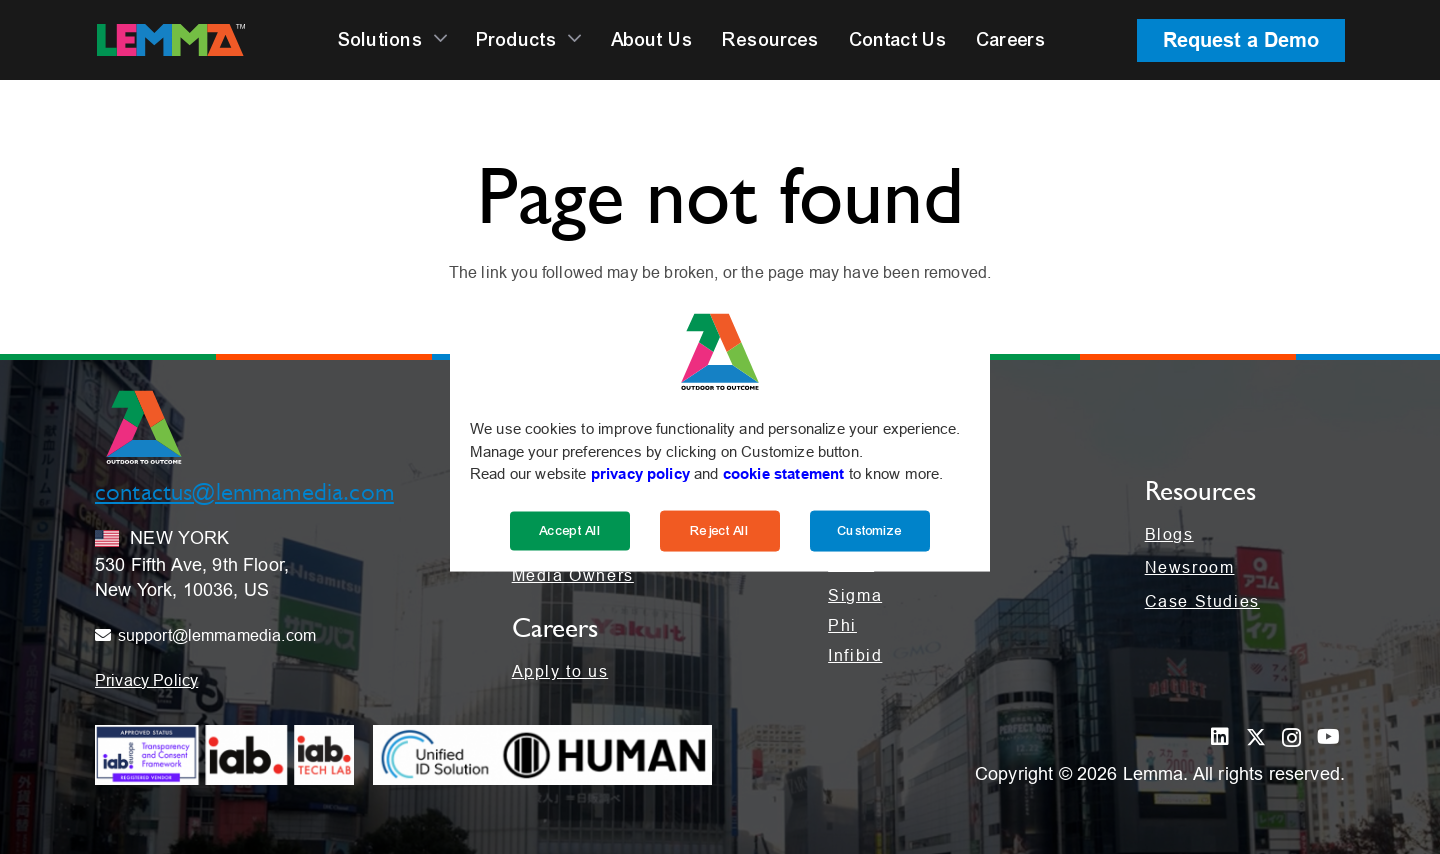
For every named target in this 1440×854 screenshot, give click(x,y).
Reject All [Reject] (720, 530)
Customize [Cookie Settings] (869, 530)
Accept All (570, 530)
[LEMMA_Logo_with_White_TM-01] (171, 40)
